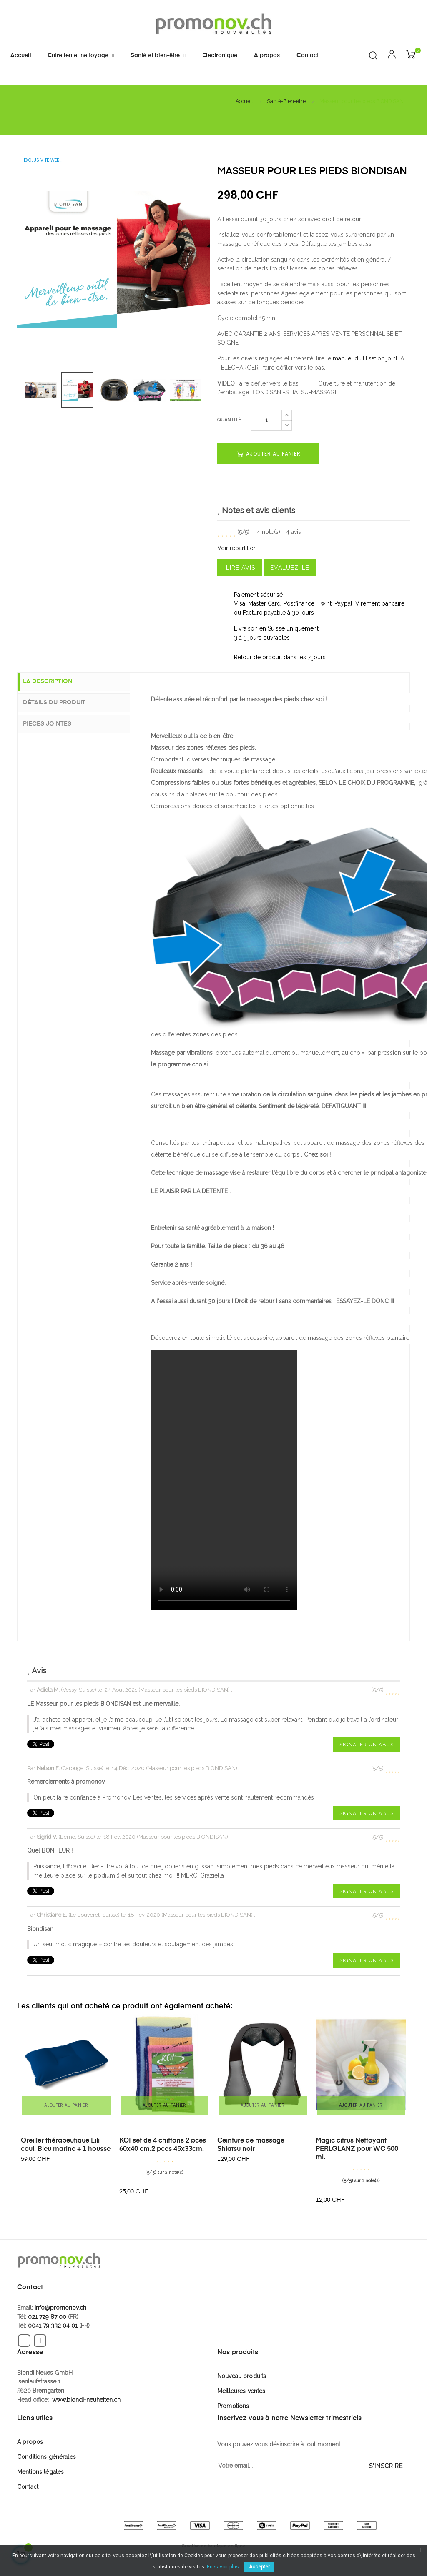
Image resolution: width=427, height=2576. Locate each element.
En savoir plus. (223, 2567)
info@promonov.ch (60, 2307)
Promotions (233, 2406)
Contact (27, 2486)
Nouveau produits (241, 2376)
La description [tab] (55, 682)
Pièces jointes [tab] (54, 723)
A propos (30, 2441)
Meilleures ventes (241, 2391)
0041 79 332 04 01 (53, 2325)
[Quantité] (266, 420)
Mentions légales (40, 2471)
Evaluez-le (289, 567)
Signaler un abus (366, 1744)
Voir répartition (237, 548)
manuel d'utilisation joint (365, 358)
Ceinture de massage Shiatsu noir (250, 2145)
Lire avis (239, 567)
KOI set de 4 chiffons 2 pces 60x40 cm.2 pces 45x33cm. (162, 2145)
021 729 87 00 (47, 2316)
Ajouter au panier (268, 453)
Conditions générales (46, 2456)
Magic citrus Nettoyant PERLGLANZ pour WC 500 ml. (357, 2149)
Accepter (259, 2567)
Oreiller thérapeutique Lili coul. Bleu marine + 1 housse (66, 2145)
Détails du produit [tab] (61, 703)
